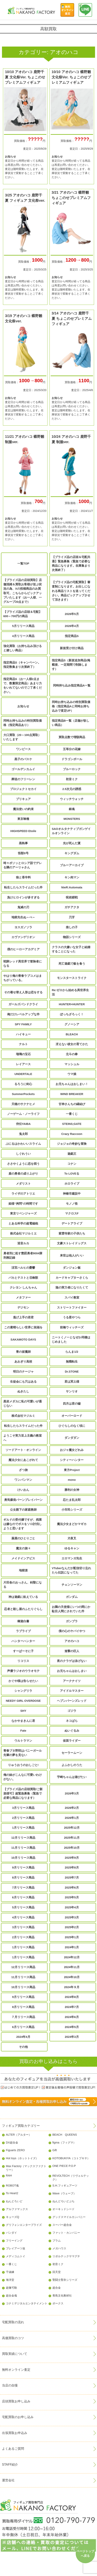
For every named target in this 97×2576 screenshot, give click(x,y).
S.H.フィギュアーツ (64, 2185)
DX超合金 (12, 2142)
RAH (9, 2175)
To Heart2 (12, 2193)
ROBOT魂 (12, 2185)
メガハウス (59, 2248)
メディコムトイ (15, 2256)
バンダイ (11, 2232)
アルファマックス (17, 2209)
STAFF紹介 (10, 2464)
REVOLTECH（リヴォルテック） (70, 2177)
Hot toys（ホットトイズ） (22, 2158)
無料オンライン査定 (16, 2369)
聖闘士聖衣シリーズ (64, 2279)
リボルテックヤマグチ (66, 2256)
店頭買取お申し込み (16, 2401)
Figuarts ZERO (15, 2150)
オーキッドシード (63, 2209)
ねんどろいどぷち (63, 2201)
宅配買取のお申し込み (18, 2417)
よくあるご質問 (13, 2448)
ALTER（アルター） (18, 2134)
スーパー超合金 (62, 2224)
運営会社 (8, 2480)
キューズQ (12, 2217)
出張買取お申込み (14, 2433)
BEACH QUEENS (64, 2134)
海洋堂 (10, 2279)
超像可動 (11, 2287)
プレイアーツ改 (15, 2248)
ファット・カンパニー (66, 2232)
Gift (54, 2150)
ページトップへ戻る (85, 2553)
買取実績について (14, 2353)
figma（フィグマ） (64, 2142)
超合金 (56, 2287)
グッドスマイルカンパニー (69, 2217)
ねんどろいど (14, 2201)
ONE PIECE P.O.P (64, 2165)
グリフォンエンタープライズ (24, 2224)
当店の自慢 (10, 2385)
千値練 (10, 2272)
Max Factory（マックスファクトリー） (26, 2168)
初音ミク (57, 2264)
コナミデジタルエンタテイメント (26, 2303)
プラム (56, 2240)
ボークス (57, 2303)
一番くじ (11, 2264)
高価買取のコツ (13, 2338)
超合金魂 (11, 2295)
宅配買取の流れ (13, 2322)
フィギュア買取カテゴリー (21, 2125)
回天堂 (56, 2272)
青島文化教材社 (62, 2295)
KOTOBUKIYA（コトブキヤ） (71, 2158)
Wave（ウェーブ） (64, 2193)
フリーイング (14, 2240)
